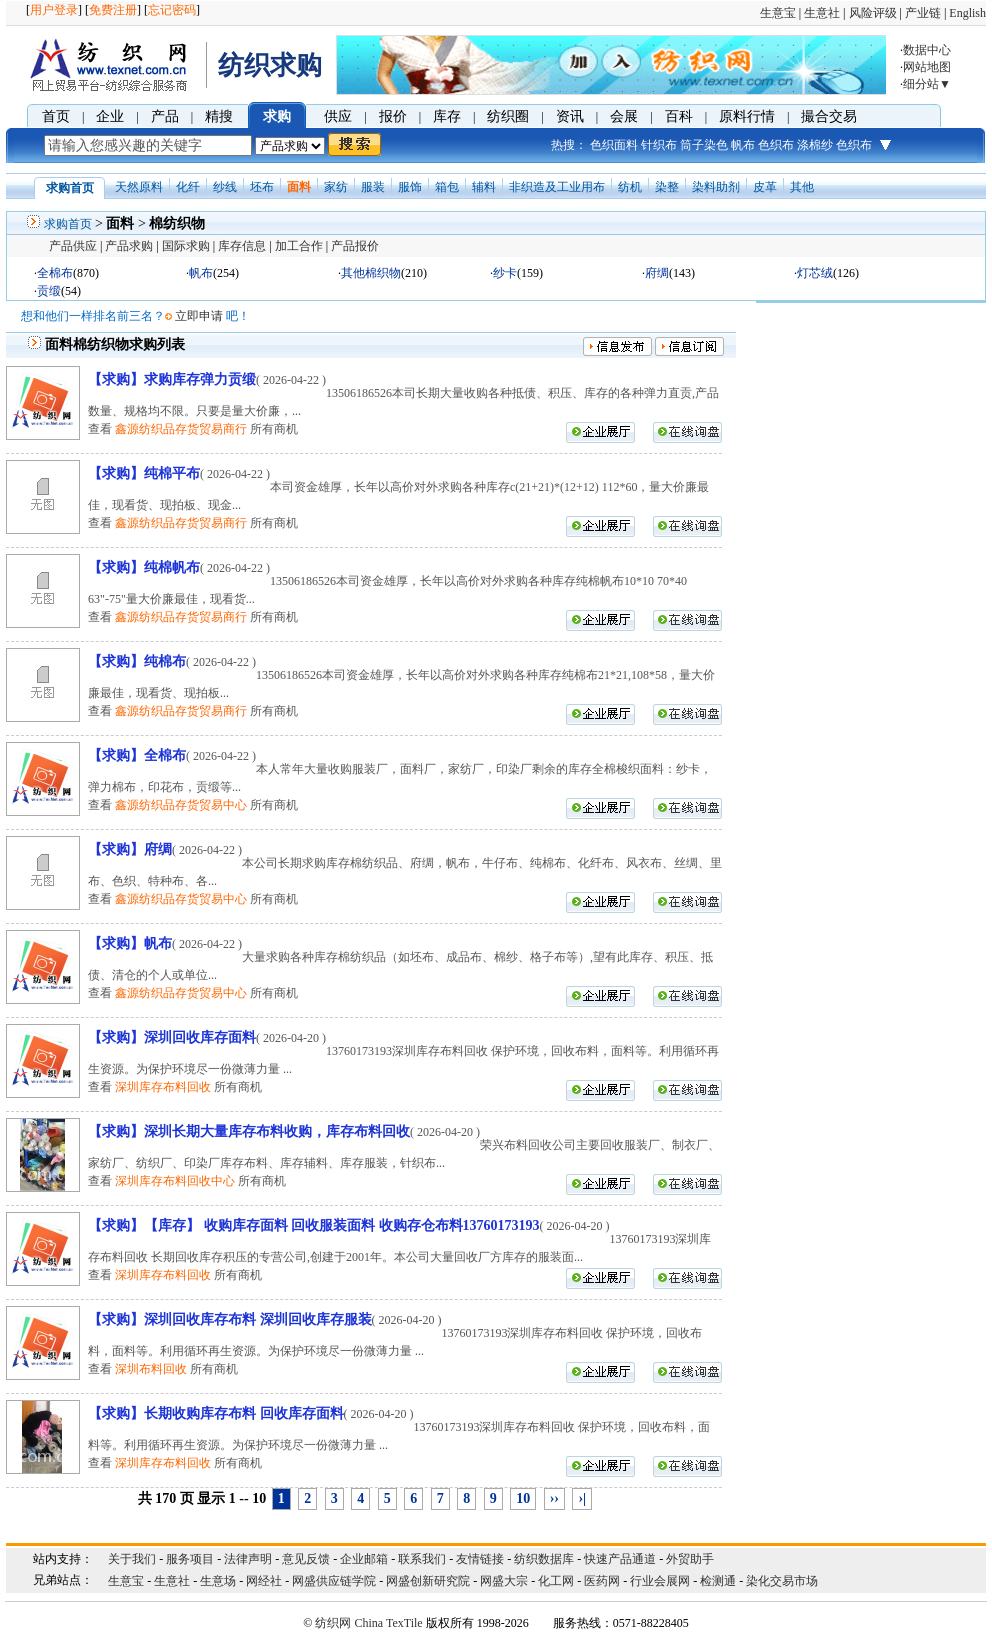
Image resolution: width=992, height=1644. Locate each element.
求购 (277, 116)
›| (582, 1498)
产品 (165, 116)
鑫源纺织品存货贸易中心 (181, 805)
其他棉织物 (371, 273)
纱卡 (505, 273)
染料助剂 (716, 187)
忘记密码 (172, 10)
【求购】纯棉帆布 (144, 567)
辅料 (484, 187)
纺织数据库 (544, 1559)
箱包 (447, 187)
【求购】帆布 (130, 943)
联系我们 (422, 1559)
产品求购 (129, 246)
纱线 (225, 187)
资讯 (570, 116)
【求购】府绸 (130, 849)
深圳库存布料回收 (163, 1087)
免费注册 (113, 10)
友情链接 (480, 1559)
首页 (56, 116)
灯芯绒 (815, 273)
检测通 (718, 1581)
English (967, 13)
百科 (679, 116)
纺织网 (333, 1623)
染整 (667, 187)
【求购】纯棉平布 (144, 473)
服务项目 (190, 1559)
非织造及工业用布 (557, 187)
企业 (110, 116)
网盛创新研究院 (428, 1581)
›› (554, 1498)
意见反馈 (306, 1559)
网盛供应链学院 (334, 1581)
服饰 (410, 187)
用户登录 (54, 10)
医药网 (602, 1581)
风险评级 (873, 13)
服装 (373, 187)
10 (523, 1498)
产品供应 (73, 246)
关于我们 (132, 1559)
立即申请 (199, 316)
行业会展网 (660, 1581)
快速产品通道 (620, 1559)
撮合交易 (829, 116)
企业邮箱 (364, 1559)
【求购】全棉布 (137, 755)
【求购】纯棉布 (137, 661)
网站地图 (927, 67)
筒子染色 (704, 145)
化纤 (188, 187)
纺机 (630, 187)
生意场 (218, 1581)
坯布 (262, 187)
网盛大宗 (504, 1581)
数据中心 (927, 50)
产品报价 (355, 246)
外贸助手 (690, 1559)
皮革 (765, 187)
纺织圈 (508, 116)
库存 (447, 116)
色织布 (776, 145)
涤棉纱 (815, 145)
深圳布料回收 (151, 1369)
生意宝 (778, 13)
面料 (299, 187)
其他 (802, 187)
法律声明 (248, 1559)
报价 (393, 116)
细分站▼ (927, 84)
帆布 (743, 145)
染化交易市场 (782, 1581)
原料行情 (747, 116)
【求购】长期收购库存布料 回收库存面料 (216, 1413)
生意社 (822, 13)
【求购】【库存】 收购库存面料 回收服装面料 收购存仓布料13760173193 (314, 1225)
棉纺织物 (177, 223)
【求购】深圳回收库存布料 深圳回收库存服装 (230, 1319)
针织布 (659, 145)
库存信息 (242, 246)
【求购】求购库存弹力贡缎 (172, 379)
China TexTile (388, 1623)
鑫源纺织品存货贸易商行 (181, 429)
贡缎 (49, 291)
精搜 (219, 116)
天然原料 (139, 187)
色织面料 (614, 145)
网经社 (264, 1581)
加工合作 (299, 246)
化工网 (556, 1581)
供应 (338, 116)
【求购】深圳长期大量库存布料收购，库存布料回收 (249, 1131)
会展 (624, 116)
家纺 (336, 187)
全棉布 (55, 273)
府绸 (657, 273)
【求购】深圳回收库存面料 (172, 1037)
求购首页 (68, 224)
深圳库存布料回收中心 (175, 1181)
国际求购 (186, 246)
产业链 (923, 13)
